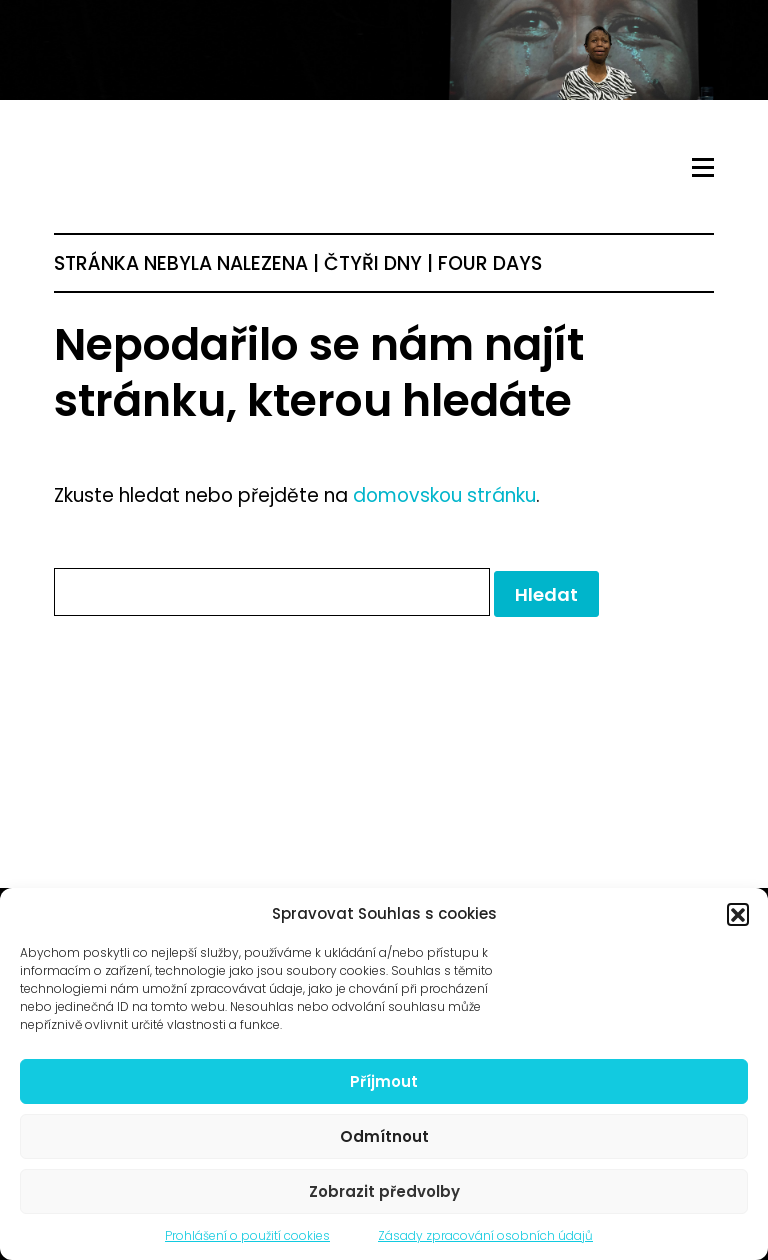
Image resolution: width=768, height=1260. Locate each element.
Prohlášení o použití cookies (247, 1235)
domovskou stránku (444, 495)
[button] (738, 914)
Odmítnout (384, 1136)
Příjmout (384, 1081)
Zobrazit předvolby (384, 1191)
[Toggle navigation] (703, 168)
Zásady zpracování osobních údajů (485, 1235)
